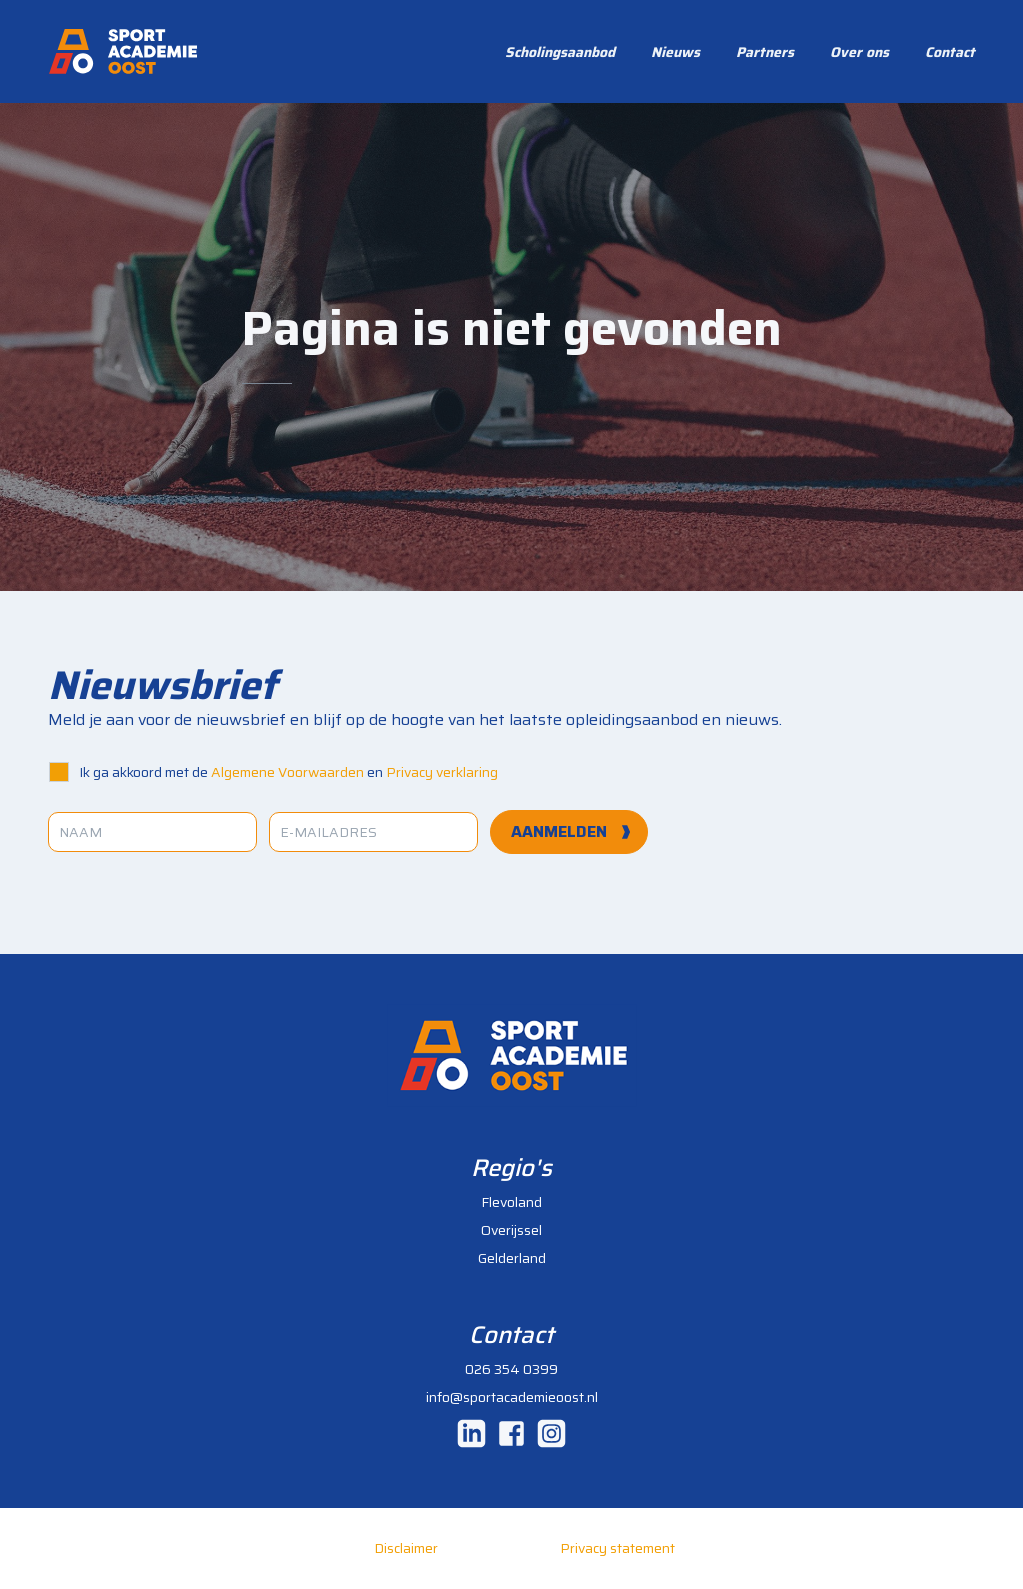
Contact (950, 52)
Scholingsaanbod (560, 52)
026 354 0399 (511, 1369)
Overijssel (511, 1230)
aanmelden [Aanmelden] (559, 831)
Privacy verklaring (442, 772)
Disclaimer (406, 1548)
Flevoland (511, 1202)
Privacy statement (617, 1548)
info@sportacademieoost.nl (512, 1397)
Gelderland (512, 1258)
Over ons (859, 52)
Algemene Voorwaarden (287, 772)
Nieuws (675, 52)
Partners (765, 52)
